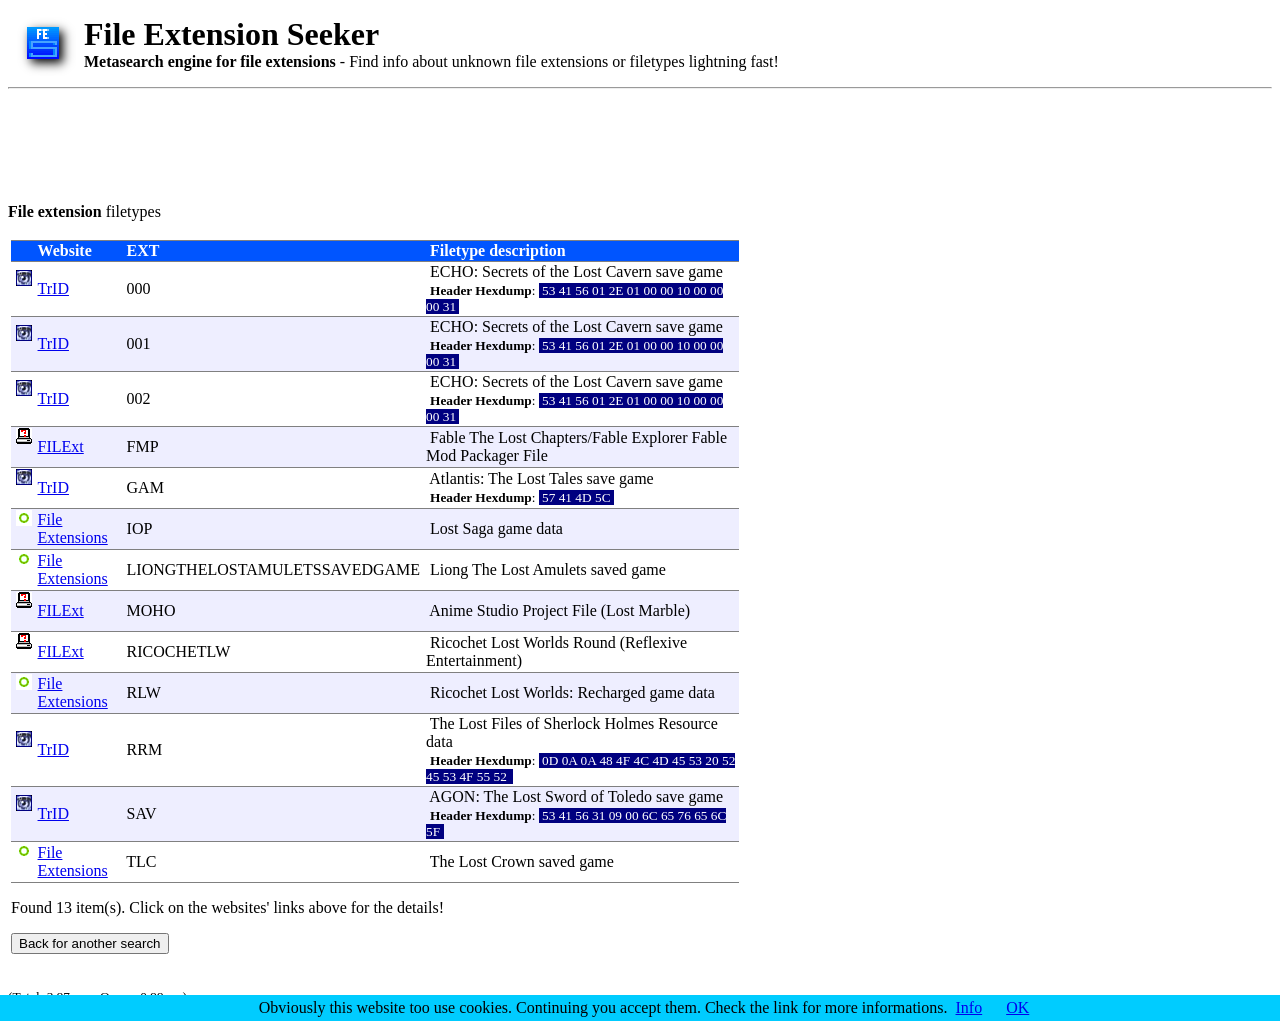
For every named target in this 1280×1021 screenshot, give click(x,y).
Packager (489, 455)
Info (969, 1007)
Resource (688, 723)
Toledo (630, 796)
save (670, 271)
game (705, 271)
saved (609, 569)
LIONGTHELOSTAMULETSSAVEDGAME (274, 569)
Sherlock (572, 723)
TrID (53, 288)
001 (139, 343)
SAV (142, 813)
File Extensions (73, 528)
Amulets (559, 569)
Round (594, 642)
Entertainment (471, 660)
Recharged (611, 692)
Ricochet (458, 642)
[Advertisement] (372, 142)
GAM (145, 487)
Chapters (559, 437)
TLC (141, 861)
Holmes (629, 723)
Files (506, 723)
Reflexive (656, 642)
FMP (142, 446)
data (549, 528)
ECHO (452, 271)
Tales (566, 478)
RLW (144, 692)
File (535, 455)
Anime (451, 610)
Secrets (505, 271)
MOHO (151, 610)
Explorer (660, 437)
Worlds (546, 642)
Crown (513, 861)
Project (545, 610)
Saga (478, 528)
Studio (498, 610)
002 (139, 398)
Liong (449, 569)
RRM (145, 749)
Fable (448, 437)
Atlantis (454, 478)
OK (1017, 1007)
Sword (566, 796)
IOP (139, 528)
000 (139, 288)
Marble (662, 610)
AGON (452, 796)
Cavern (629, 271)
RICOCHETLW (178, 651)
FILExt (61, 446)
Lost (587, 271)
